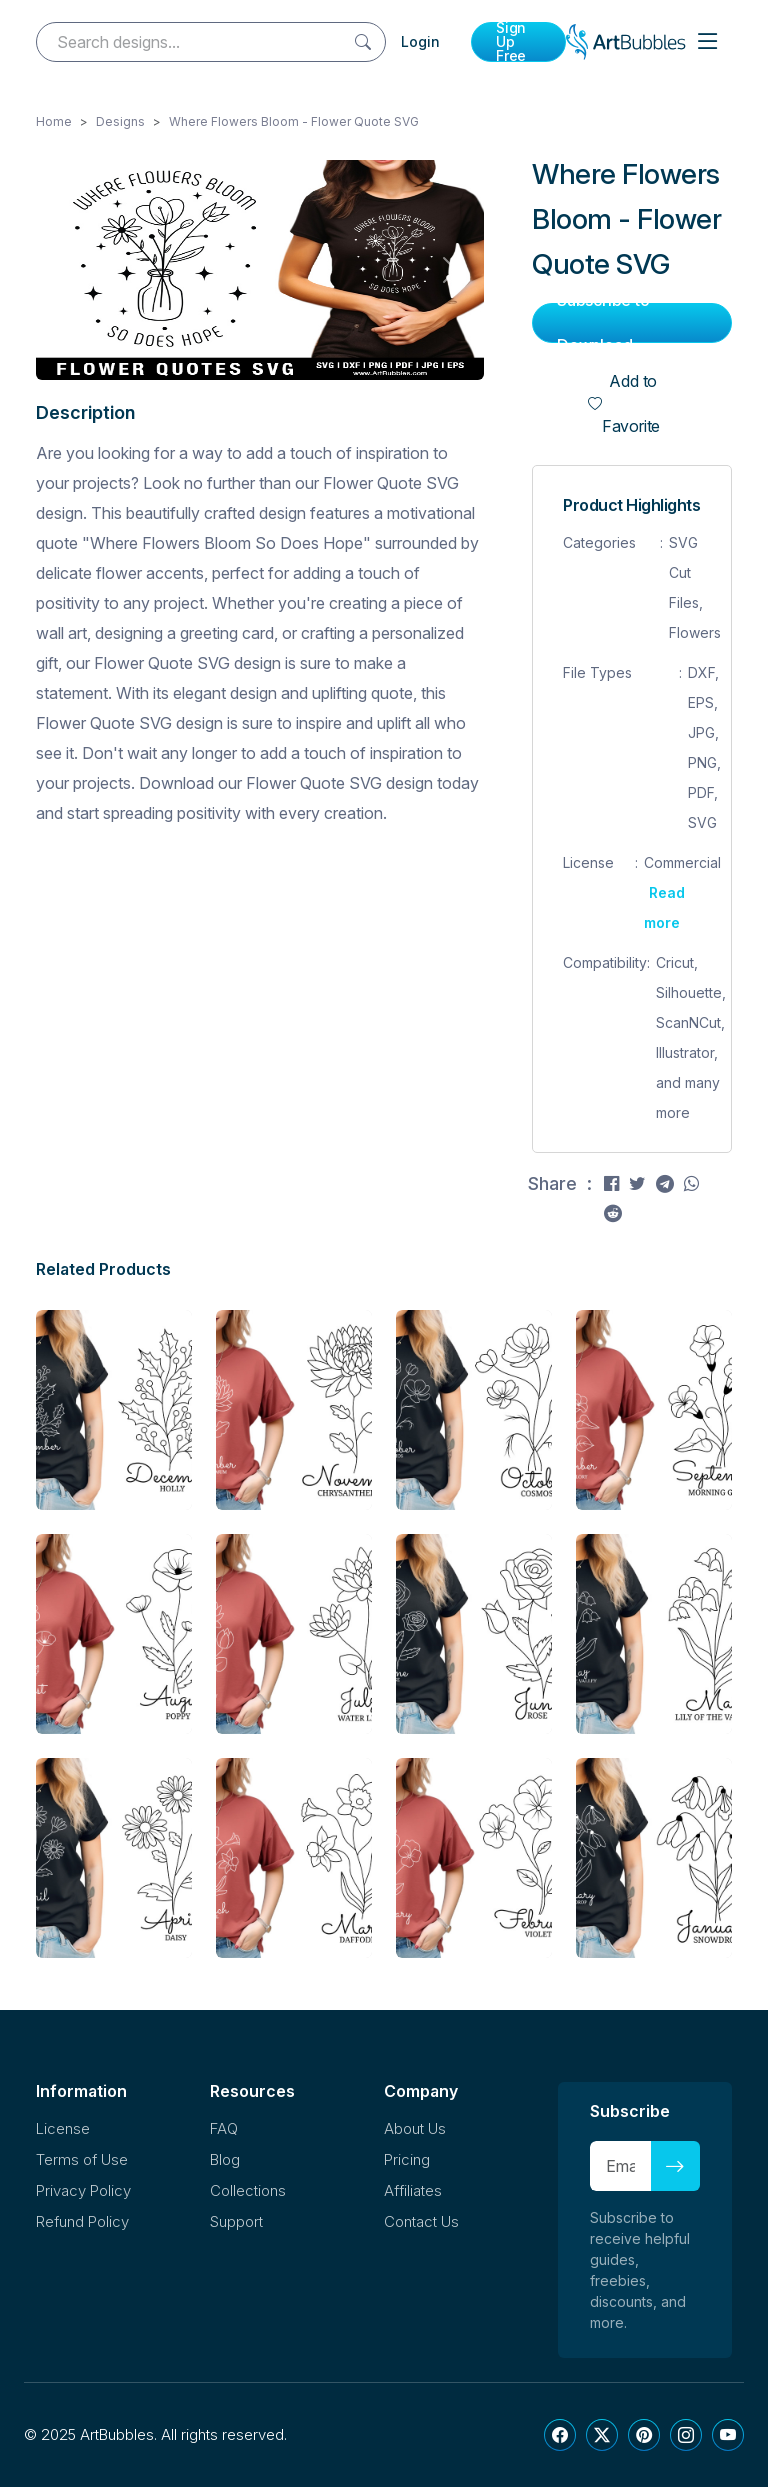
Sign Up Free (511, 42)
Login (420, 41)
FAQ (224, 2128)
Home (54, 121)
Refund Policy (82, 2221)
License (63, 2128)
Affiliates (413, 2190)
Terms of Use (82, 2159)
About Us (415, 2128)
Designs (120, 121)
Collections (248, 2190)
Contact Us (421, 2221)
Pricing (407, 2159)
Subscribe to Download (603, 323)
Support (236, 2221)
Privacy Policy (83, 2190)
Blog (225, 2159)
